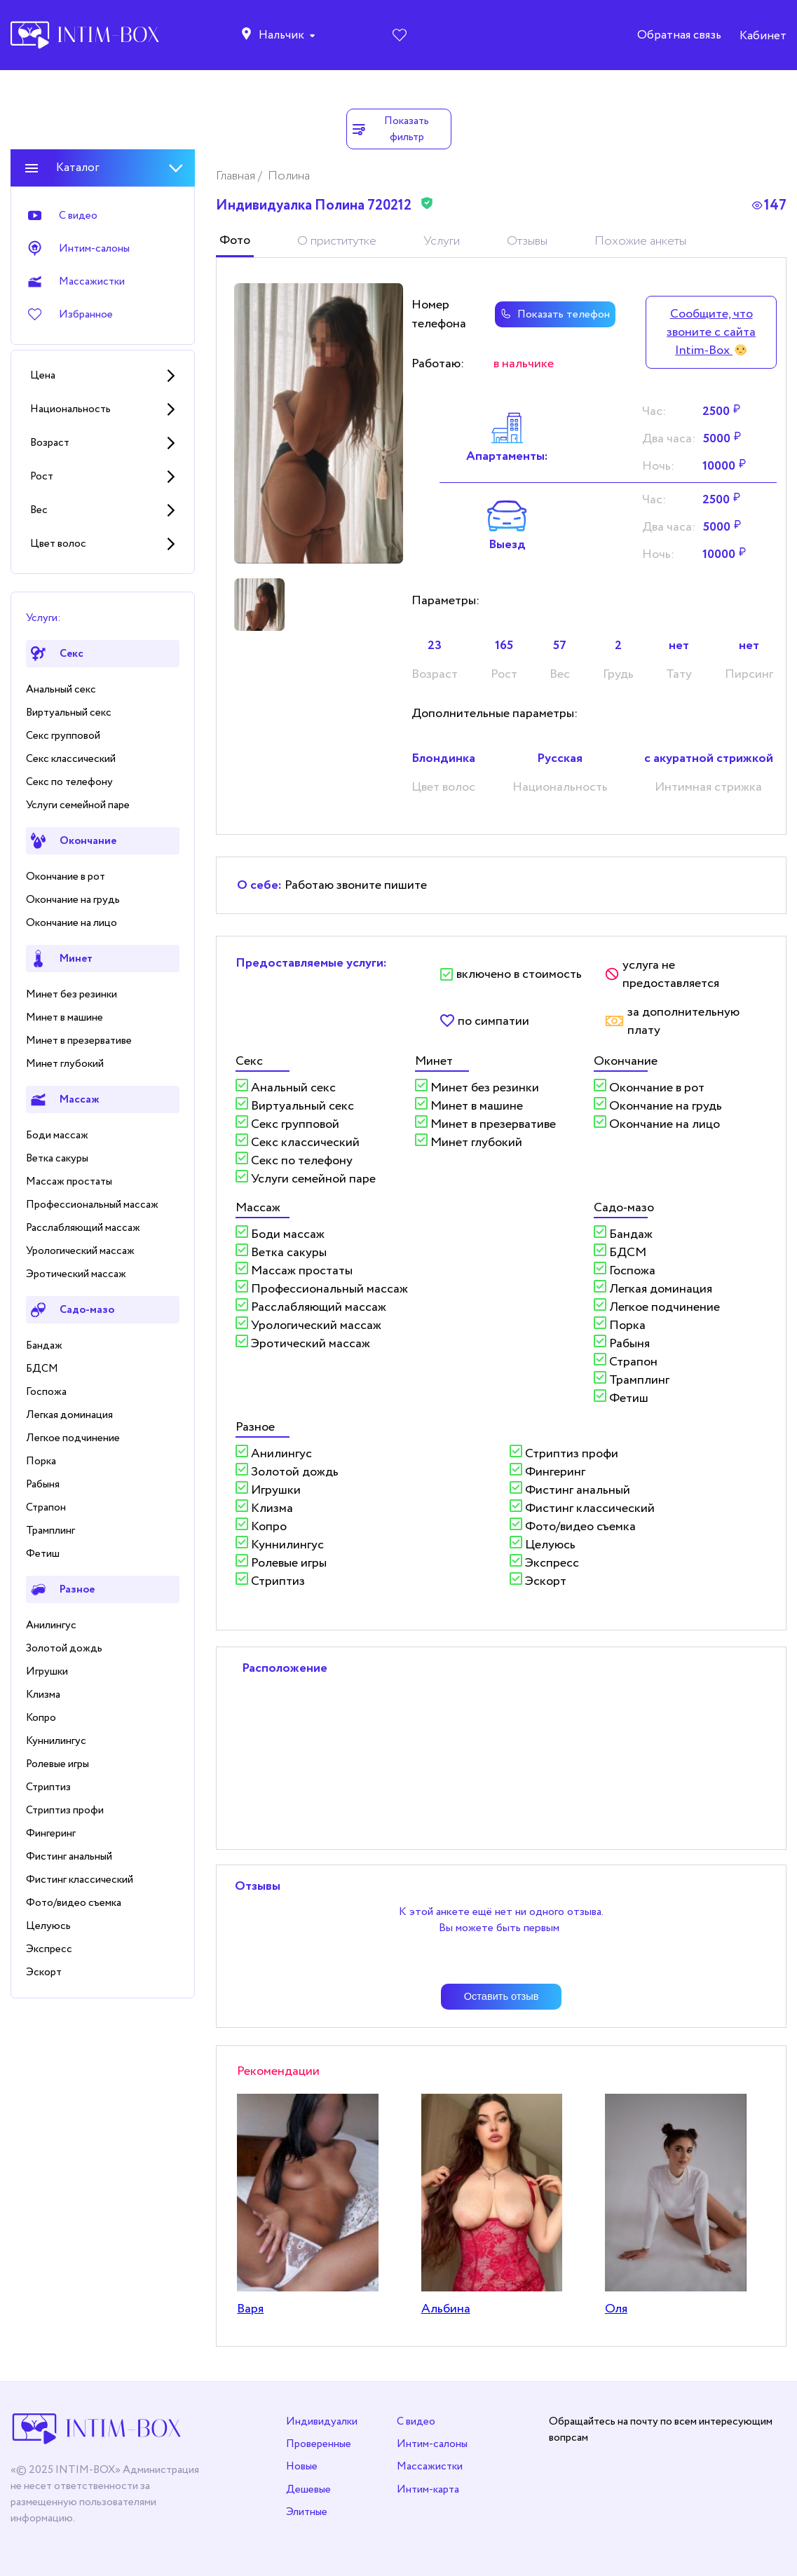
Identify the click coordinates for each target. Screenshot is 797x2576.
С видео (416, 2421)
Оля (616, 2309)
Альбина (445, 2309)
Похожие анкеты (640, 241)
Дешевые (308, 2489)
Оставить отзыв (501, 1996)
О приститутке (336, 241)
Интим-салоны (432, 2444)
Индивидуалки (321, 2421)
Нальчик (281, 35)
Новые (302, 2466)
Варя (250, 2309)
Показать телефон (555, 314)
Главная (237, 176)
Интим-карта (428, 2489)
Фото (234, 240)
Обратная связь (679, 35)
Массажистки (430, 2466)
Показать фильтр (390, 129)
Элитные (306, 2512)
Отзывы (527, 241)
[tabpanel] (318, 423)
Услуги (441, 241)
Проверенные (318, 2444)
